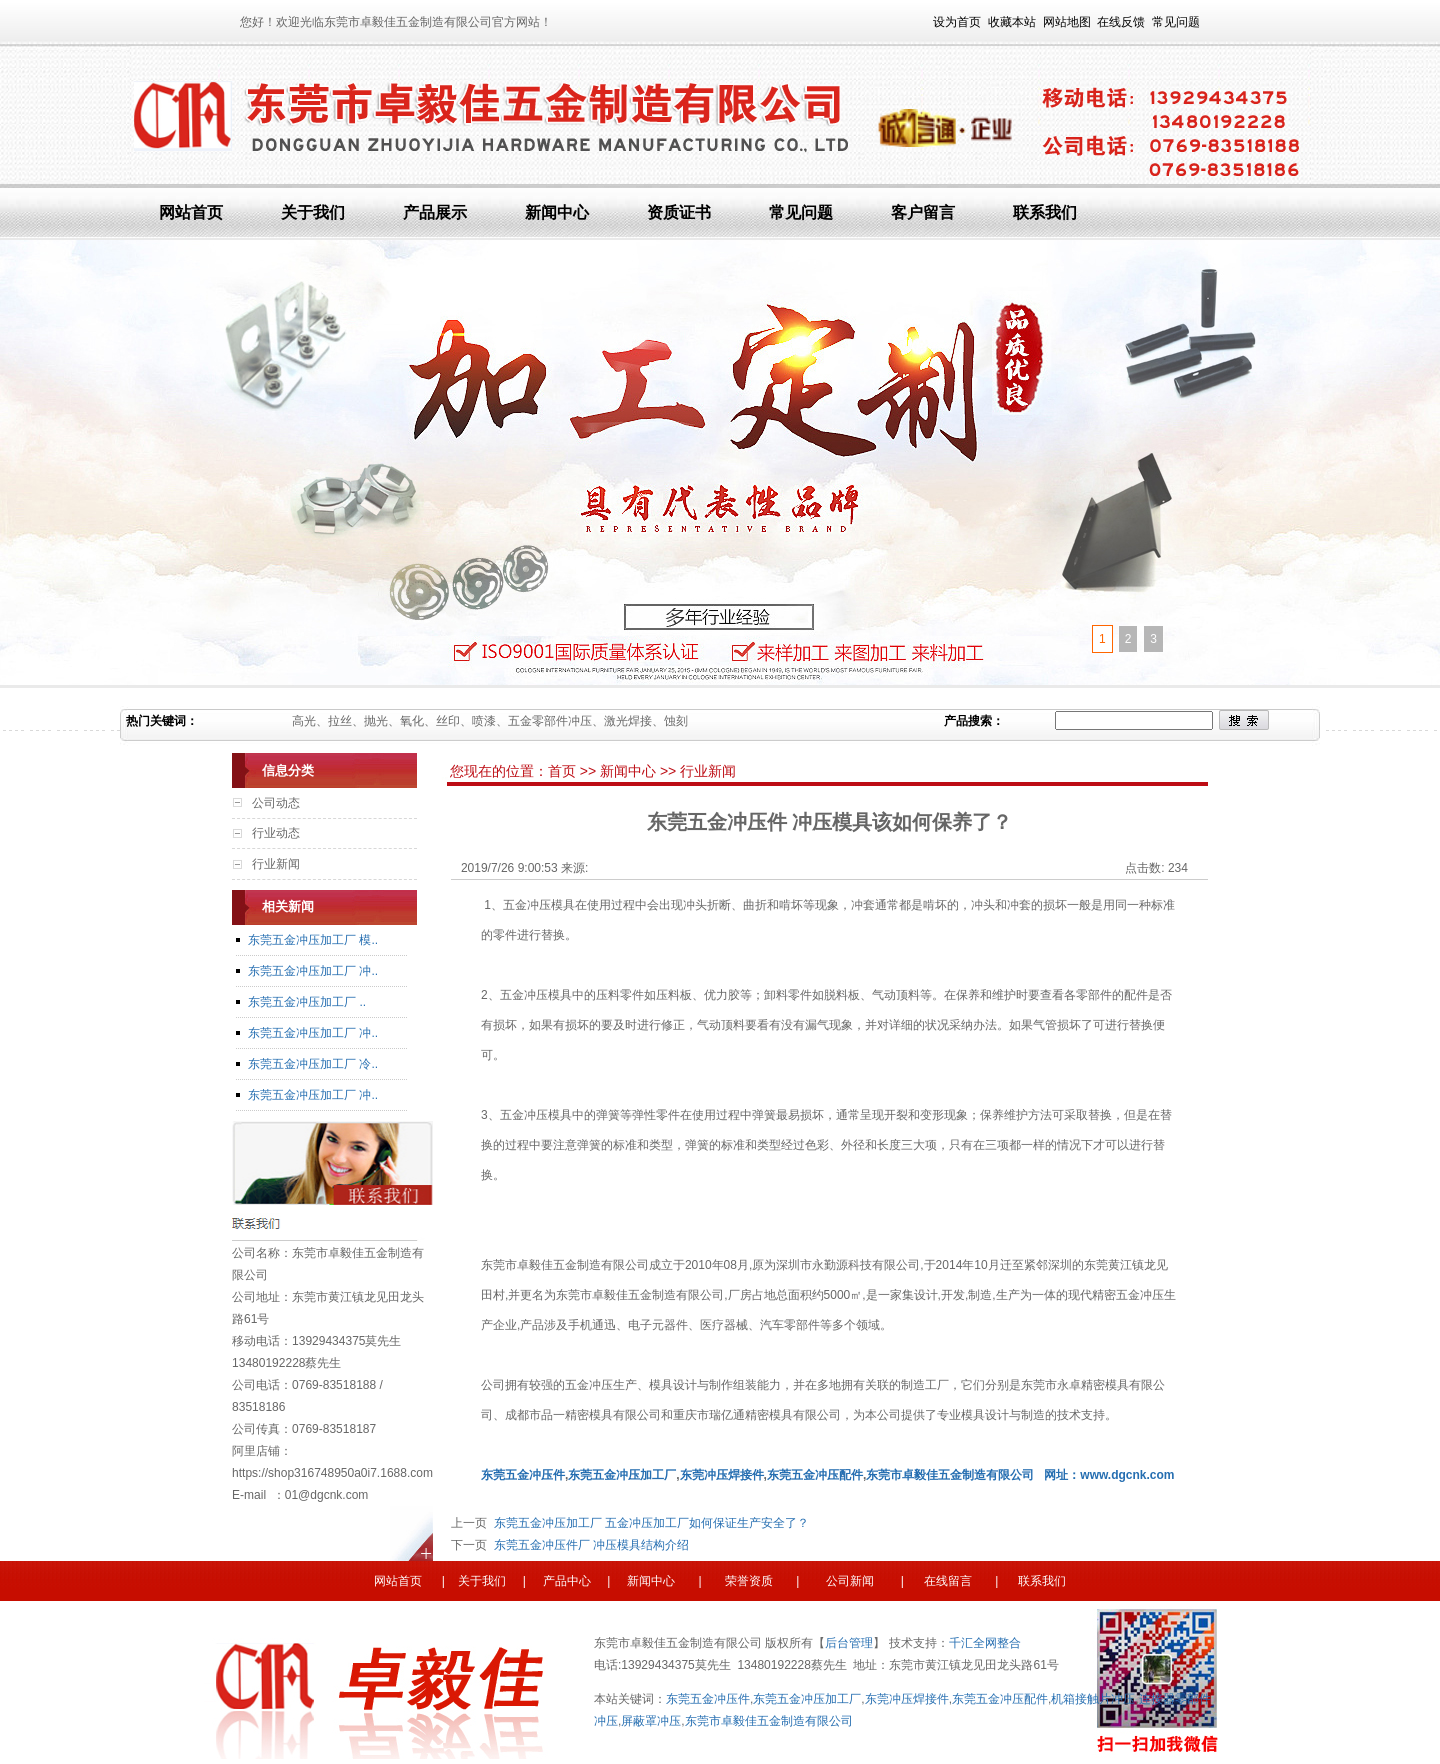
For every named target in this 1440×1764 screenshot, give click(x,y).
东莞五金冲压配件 (1000, 1699)
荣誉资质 (753, 1581)
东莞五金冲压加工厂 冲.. (313, 971)
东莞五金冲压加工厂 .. (307, 1002)
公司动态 (276, 803)
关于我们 (313, 212)
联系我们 (1045, 212)
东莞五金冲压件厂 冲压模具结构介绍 (588, 1545)
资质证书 (679, 212)
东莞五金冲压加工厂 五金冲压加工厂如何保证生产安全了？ (648, 1523)
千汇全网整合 (985, 1643)
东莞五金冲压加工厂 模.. (313, 940)
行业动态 (276, 833)
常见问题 (1176, 22)
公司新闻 (848, 1581)
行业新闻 (276, 864)
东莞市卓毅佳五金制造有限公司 (950, 1475)
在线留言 (946, 1581)
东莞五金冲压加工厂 (807, 1699)
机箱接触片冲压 (1093, 1699)
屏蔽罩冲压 (651, 1721)
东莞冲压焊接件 (907, 1699)
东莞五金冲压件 (708, 1699)
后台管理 (849, 1643)
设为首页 (957, 22)
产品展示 (435, 212)
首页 (564, 771)
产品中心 (567, 1581)
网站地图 (1067, 22)
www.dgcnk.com (1127, 1475)
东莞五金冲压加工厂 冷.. (313, 1064)
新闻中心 (557, 212)
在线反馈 (1121, 22)
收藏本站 (1012, 22)
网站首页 (191, 212)
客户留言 (923, 212)
